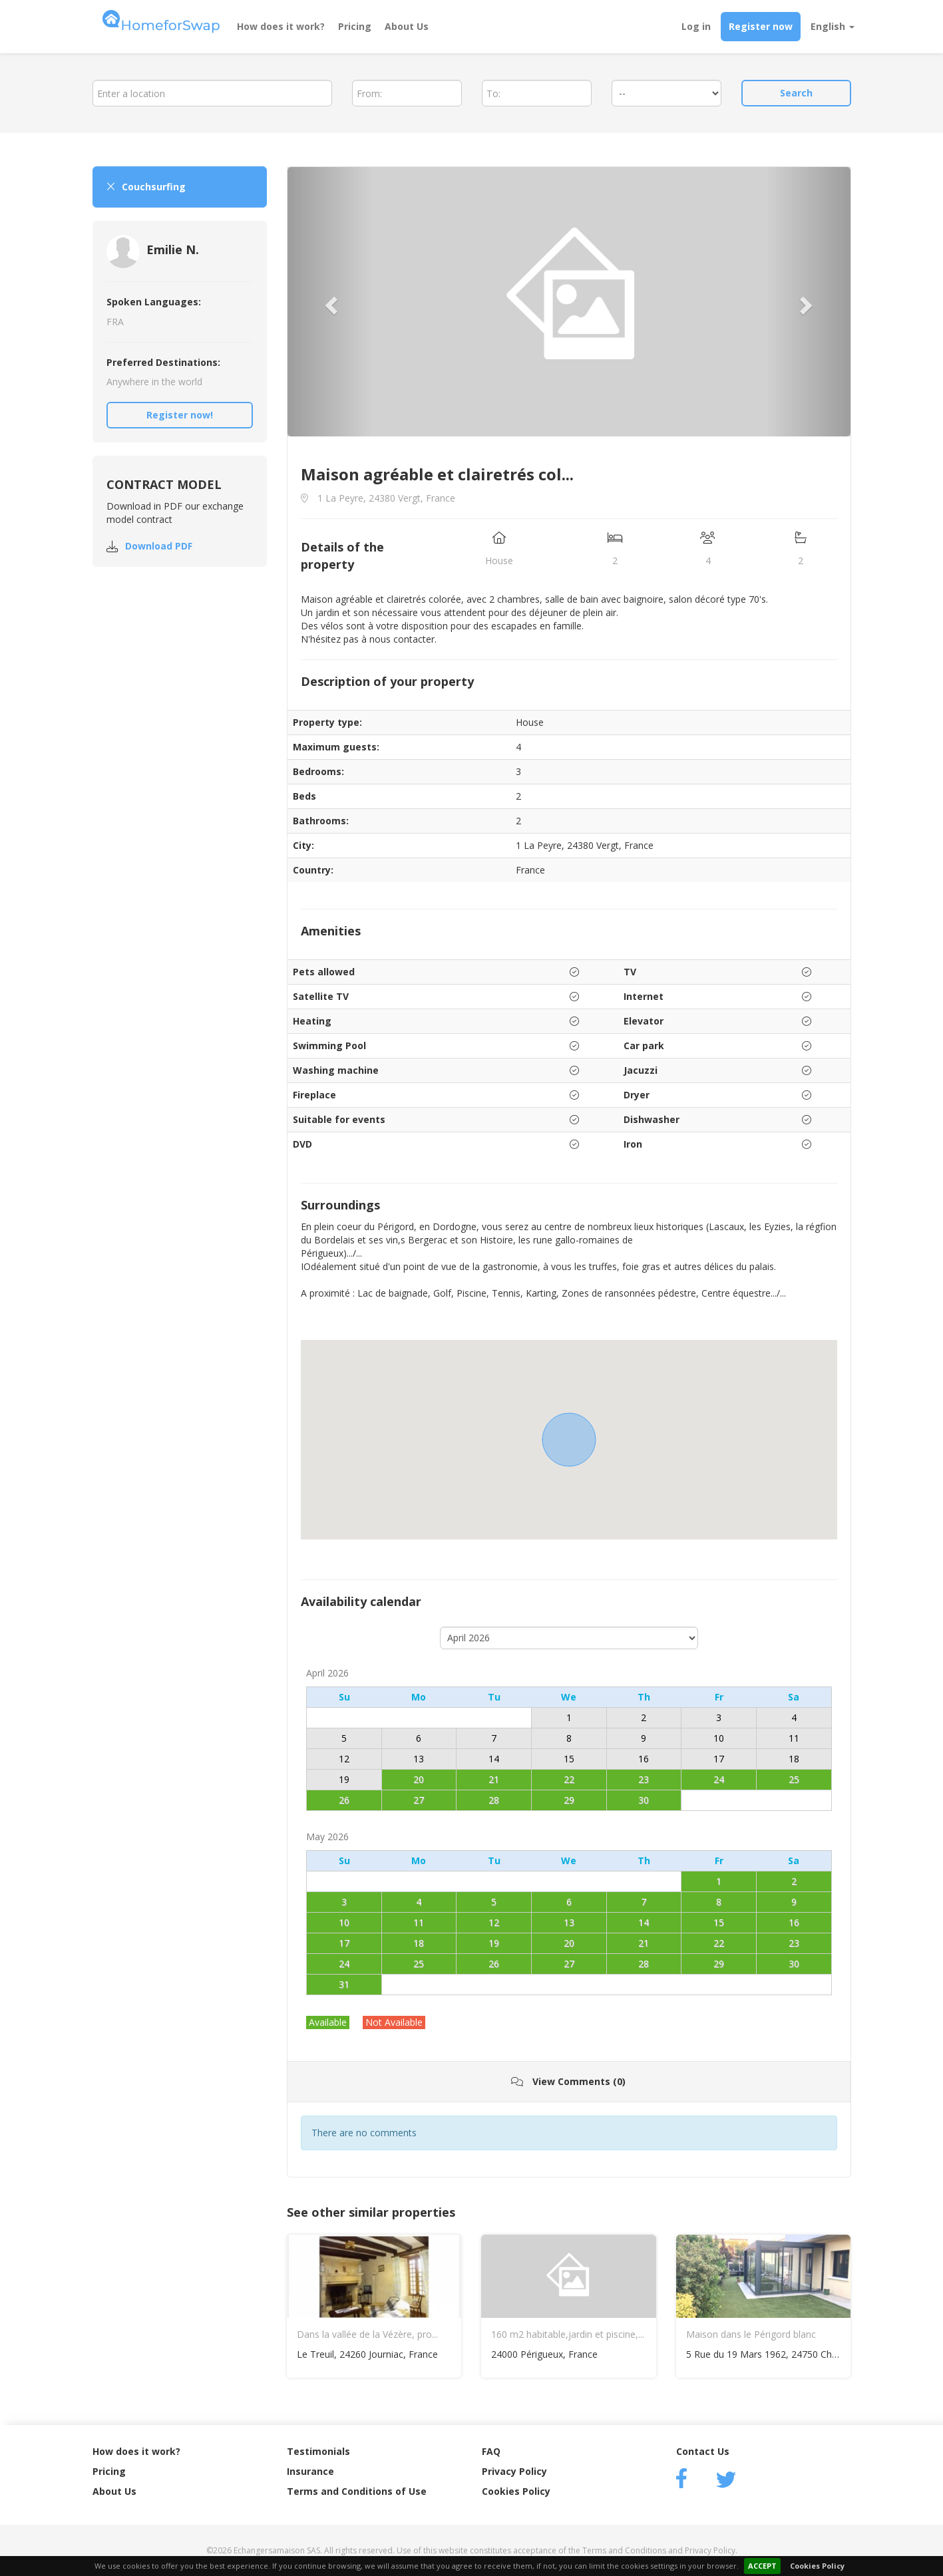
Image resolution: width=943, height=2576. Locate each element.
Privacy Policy (514, 2471)
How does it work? (281, 26)
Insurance (310, 2471)
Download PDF (158, 546)
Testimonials (318, 2451)
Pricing (354, 26)
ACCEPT (762, 2566)
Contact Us (702, 2451)
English (832, 26)
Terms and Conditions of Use (357, 2491)
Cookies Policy (817, 2566)
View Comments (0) (568, 2081)
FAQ (491, 2451)
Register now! (179, 414)
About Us (407, 26)
